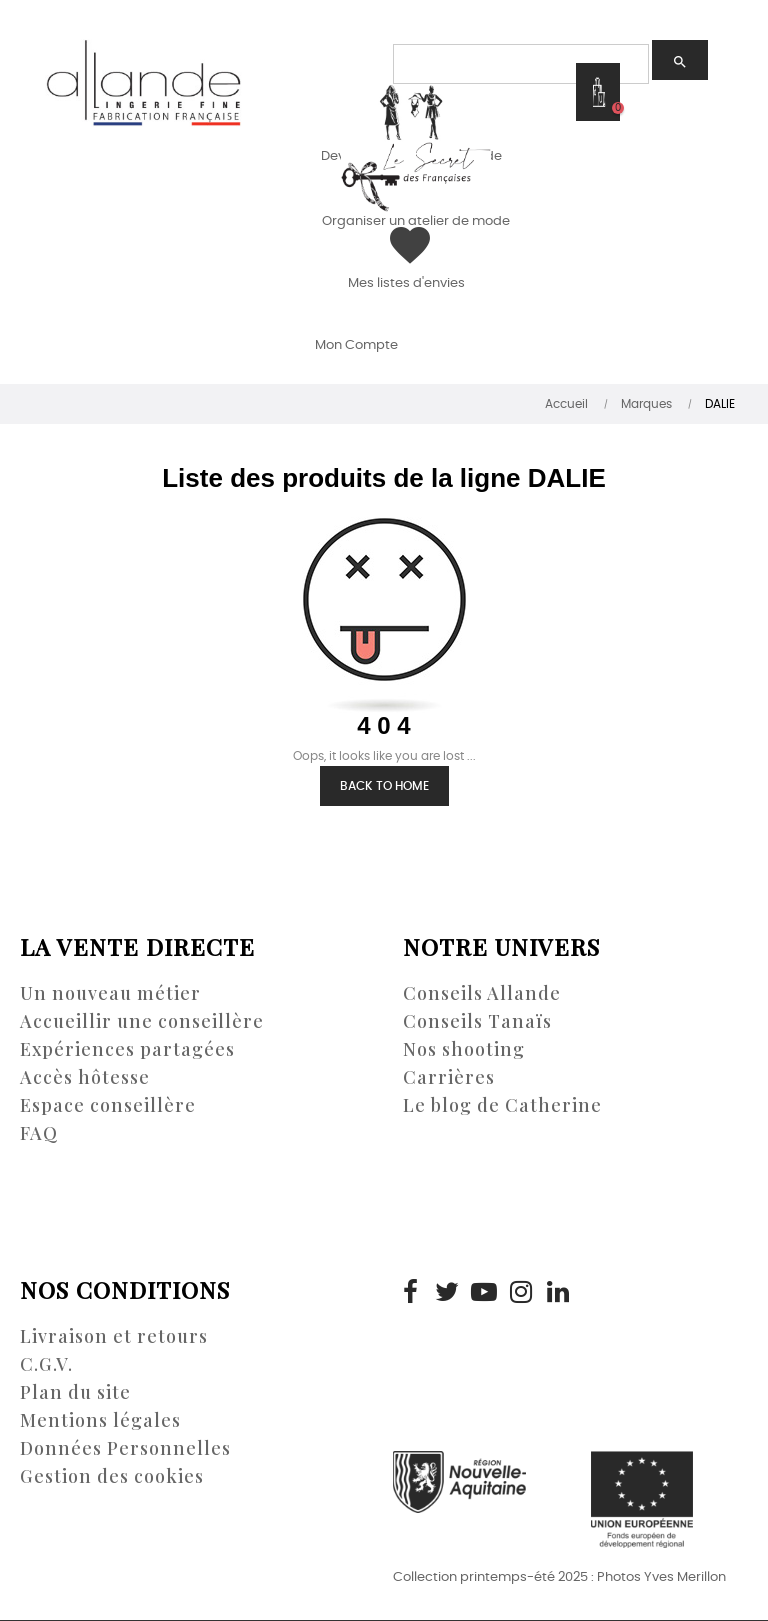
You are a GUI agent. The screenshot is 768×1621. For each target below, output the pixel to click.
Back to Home (384, 786)
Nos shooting (464, 1049)
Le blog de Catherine (502, 1105)
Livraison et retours (114, 1336)
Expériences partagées (127, 1049)
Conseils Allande (482, 993)
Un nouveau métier (110, 993)
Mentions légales (100, 1420)
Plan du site (75, 1392)
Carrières (449, 1077)
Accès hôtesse (85, 1077)
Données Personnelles (125, 1448)
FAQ (39, 1133)
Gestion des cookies (112, 1476)
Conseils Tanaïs (477, 1021)
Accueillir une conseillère (142, 1021)
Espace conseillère (108, 1105)
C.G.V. (46, 1364)
